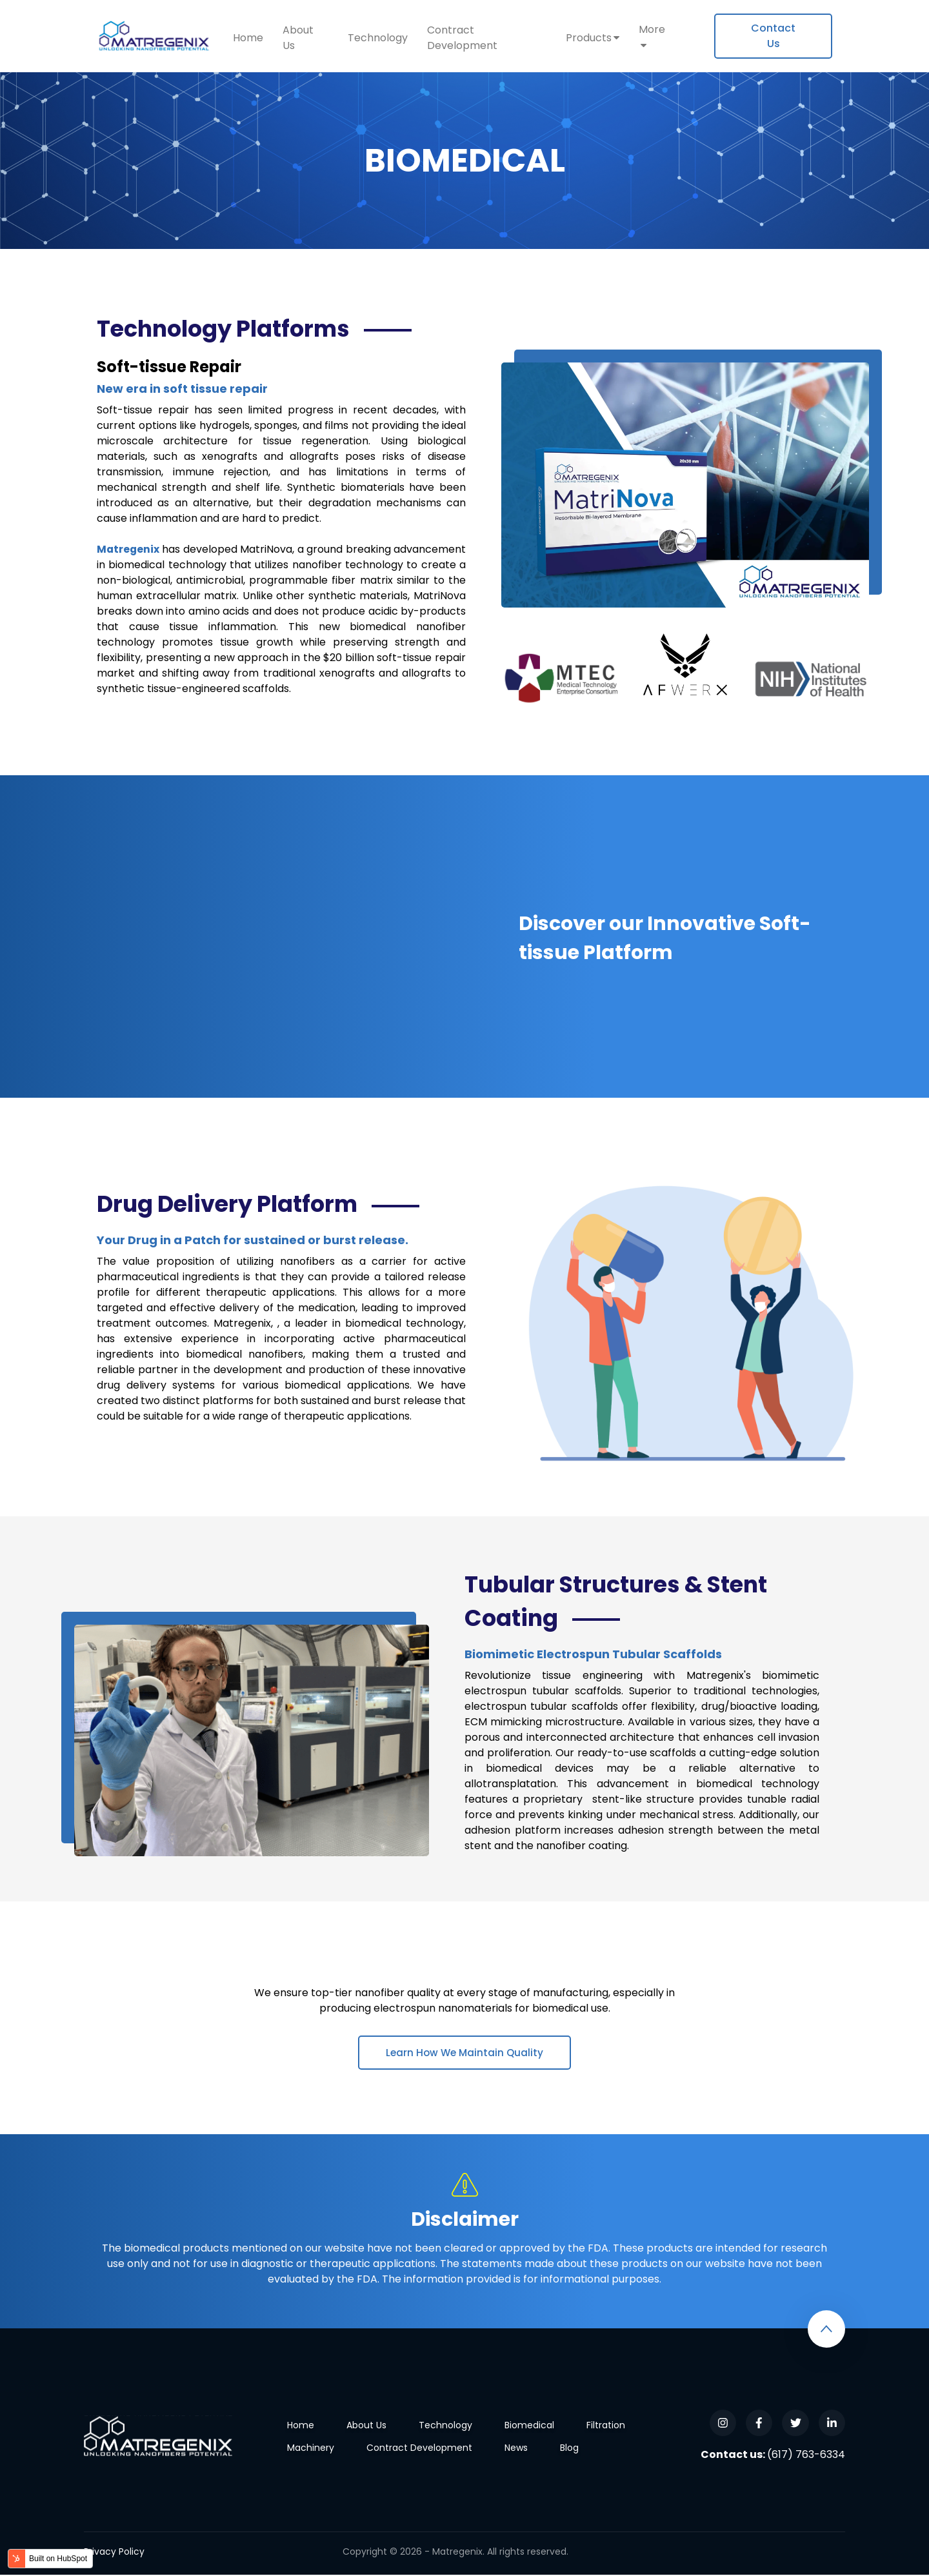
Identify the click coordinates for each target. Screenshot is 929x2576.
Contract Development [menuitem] (462, 38)
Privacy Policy (114, 2552)
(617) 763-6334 (806, 2455)
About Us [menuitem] (298, 38)
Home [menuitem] (248, 37)
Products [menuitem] (589, 37)
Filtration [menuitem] (605, 2426)
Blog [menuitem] (569, 2448)
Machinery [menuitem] (310, 2448)
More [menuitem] (652, 29)
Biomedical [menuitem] (529, 2426)
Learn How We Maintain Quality (464, 2053)
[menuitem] (773, 36)
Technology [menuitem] (378, 37)
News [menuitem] (516, 2448)
